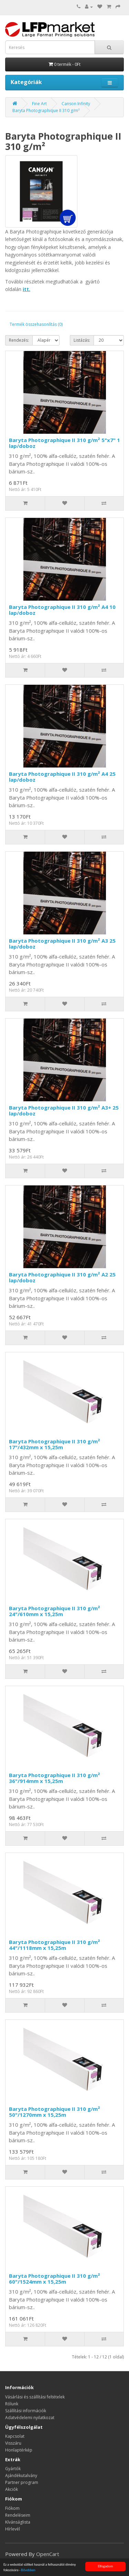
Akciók (11, 2489)
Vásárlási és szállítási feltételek (35, 2397)
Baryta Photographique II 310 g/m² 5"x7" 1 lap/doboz (64, 443)
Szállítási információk (25, 2411)
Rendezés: (19, 340)
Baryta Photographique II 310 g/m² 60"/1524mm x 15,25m (54, 2278)
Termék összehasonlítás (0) (36, 324)
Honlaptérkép (18, 2450)
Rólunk (11, 2404)
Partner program (21, 2482)
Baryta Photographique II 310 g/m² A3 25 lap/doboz (62, 943)
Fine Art (39, 104)
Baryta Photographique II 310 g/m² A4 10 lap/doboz (62, 609)
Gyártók (13, 2469)
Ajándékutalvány (21, 2475)
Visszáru (13, 2443)
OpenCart (47, 2553)
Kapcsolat (14, 2436)
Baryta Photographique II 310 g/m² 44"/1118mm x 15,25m (54, 1944)
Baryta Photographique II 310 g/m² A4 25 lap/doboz (62, 776)
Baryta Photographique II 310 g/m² (45, 110)
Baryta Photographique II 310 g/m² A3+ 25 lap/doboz (64, 1110)
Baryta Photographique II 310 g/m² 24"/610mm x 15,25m (54, 1611)
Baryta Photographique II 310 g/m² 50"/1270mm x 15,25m (54, 2111)
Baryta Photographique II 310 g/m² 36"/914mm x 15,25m (54, 1778)
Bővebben (28, 2570)
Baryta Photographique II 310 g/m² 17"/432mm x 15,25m (54, 1444)
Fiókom (12, 2508)
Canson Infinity (76, 104)
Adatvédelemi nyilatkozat (29, 2417)
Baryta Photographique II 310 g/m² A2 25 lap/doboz (62, 1277)
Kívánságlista (17, 2522)
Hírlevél (12, 2529)
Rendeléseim (17, 2515)
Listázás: (82, 340)
